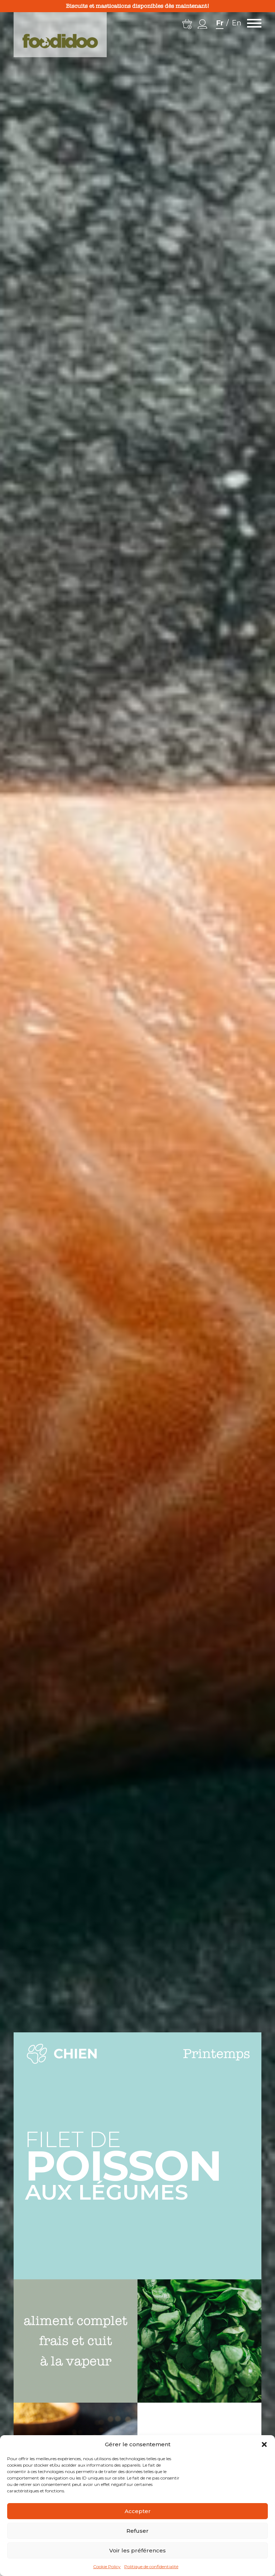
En (236, 23)
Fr (219, 23)
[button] (264, 2444)
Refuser (137, 2530)
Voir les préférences (137, 2550)
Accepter (138, 2511)
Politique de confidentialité (151, 2566)
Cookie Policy (107, 2566)
